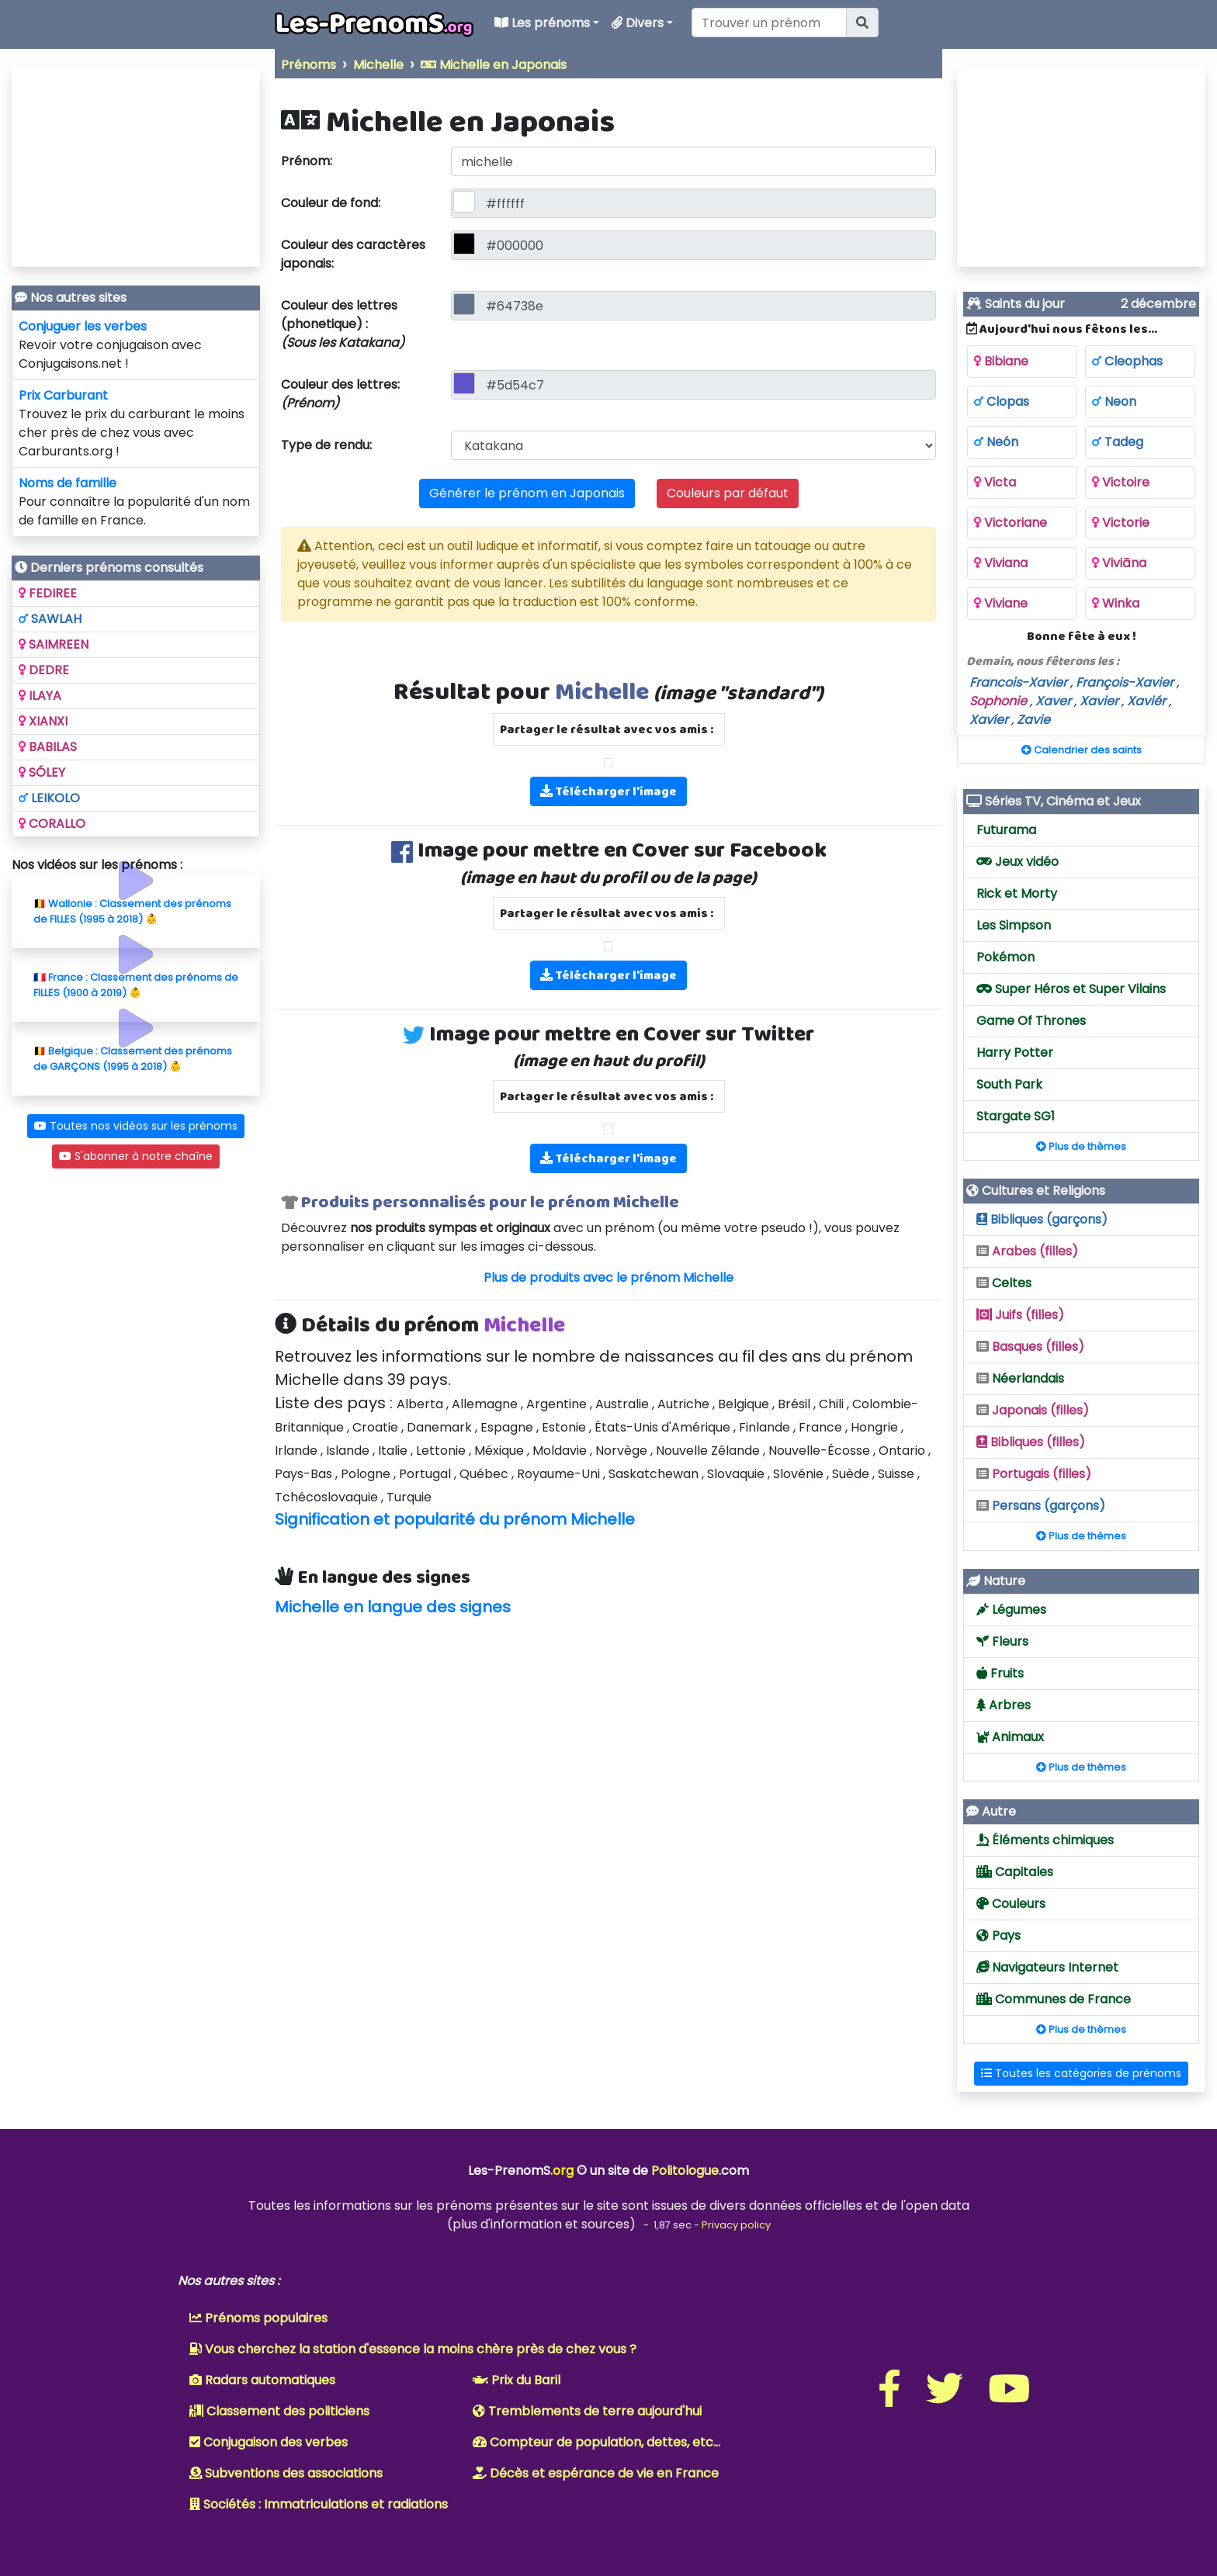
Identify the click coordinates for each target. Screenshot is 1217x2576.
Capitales (1014, 1872)
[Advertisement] (608, 1745)
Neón (996, 442)
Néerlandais (1020, 1378)
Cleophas (1127, 361)
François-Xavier (1125, 682)
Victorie (1120, 522)
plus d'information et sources (540, 2224)
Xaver (1053, 701)
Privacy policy (736, 2224)
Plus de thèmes (1081, 1146)
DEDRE (44, 670)
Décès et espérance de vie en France (596, 2473)
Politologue (685, 2171)
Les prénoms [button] (546, 23)
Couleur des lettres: (340, 394)
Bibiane (1001, 361)
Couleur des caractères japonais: (353, 254)
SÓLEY (42, 772)
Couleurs (1010, 1904)
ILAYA (40, 696)
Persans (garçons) (1040, 1506)
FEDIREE (48, 593)
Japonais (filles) (1032, 1410)
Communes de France (1053, 1999)
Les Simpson (1013, 925)
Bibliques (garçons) (1042, 1219)
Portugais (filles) (1033, 1474)
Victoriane (1010, 522)
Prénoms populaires (258, 2318)
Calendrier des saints (1081, 750)
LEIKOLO (49, 798)
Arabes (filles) (1027, 1251)
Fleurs (1002, 1641)
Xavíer (988, 720)
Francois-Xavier (1018, 682)
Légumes (1011, 1610)
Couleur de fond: (330, 203)
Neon (1114, 401)
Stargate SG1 (1015, 1116)
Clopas (1001, 401)
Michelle (378, 65)
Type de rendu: (326, 445)
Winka (1115, 603)
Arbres (1003, 1705)
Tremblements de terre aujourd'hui (587, 2411)
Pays (998, 1935)
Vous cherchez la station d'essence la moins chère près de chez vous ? (412, 2349)
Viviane (1001, 603)
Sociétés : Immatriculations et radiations (318, 2504)
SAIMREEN (53, 644)
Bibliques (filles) (1030, 1442)
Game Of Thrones (1031, 1021)
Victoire (1120, 482)
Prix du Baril (516, 2380)
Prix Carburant (63, 395)
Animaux (1010, 1737)
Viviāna (1119, 563)
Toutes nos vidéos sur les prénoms (136, 1126)
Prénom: (306, 161)
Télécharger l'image (608, 791)
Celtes (1004, 1283)
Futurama (1006, 830)
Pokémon (1005, 957)
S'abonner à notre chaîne (136, 1156)
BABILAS (48, 747)
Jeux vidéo (1017, 862)
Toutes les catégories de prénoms (1081, 2073)
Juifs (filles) (1020, 1315)
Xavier (1099, 701)
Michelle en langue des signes (393, 1607)
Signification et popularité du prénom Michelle (455, 1519)
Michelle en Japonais (494, 65)
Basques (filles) (1030, 1347)
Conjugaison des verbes (268, 2442)
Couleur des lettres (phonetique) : (342, 323)
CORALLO (52, 824)
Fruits (1000, 1673)
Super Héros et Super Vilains (1071, 989)
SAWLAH (50, 619)
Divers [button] (642, 23)
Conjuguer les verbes (83, 326)
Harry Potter (1014, 1052)
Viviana (1001, 563)
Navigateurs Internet (1047, 1967)
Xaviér (1146, 701)
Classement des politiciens (279, 2411)
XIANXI (43, 721)
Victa (995, 482)
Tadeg (1117, 442)
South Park (1009, 1084)
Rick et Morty (1016, 893)
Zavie (1033, 720)
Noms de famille (67, 483)
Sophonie (998, 701)
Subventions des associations (286, 2473)
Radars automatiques (262, 2380)
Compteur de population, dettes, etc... (596, 2442)
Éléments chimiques (1045, 1840)
